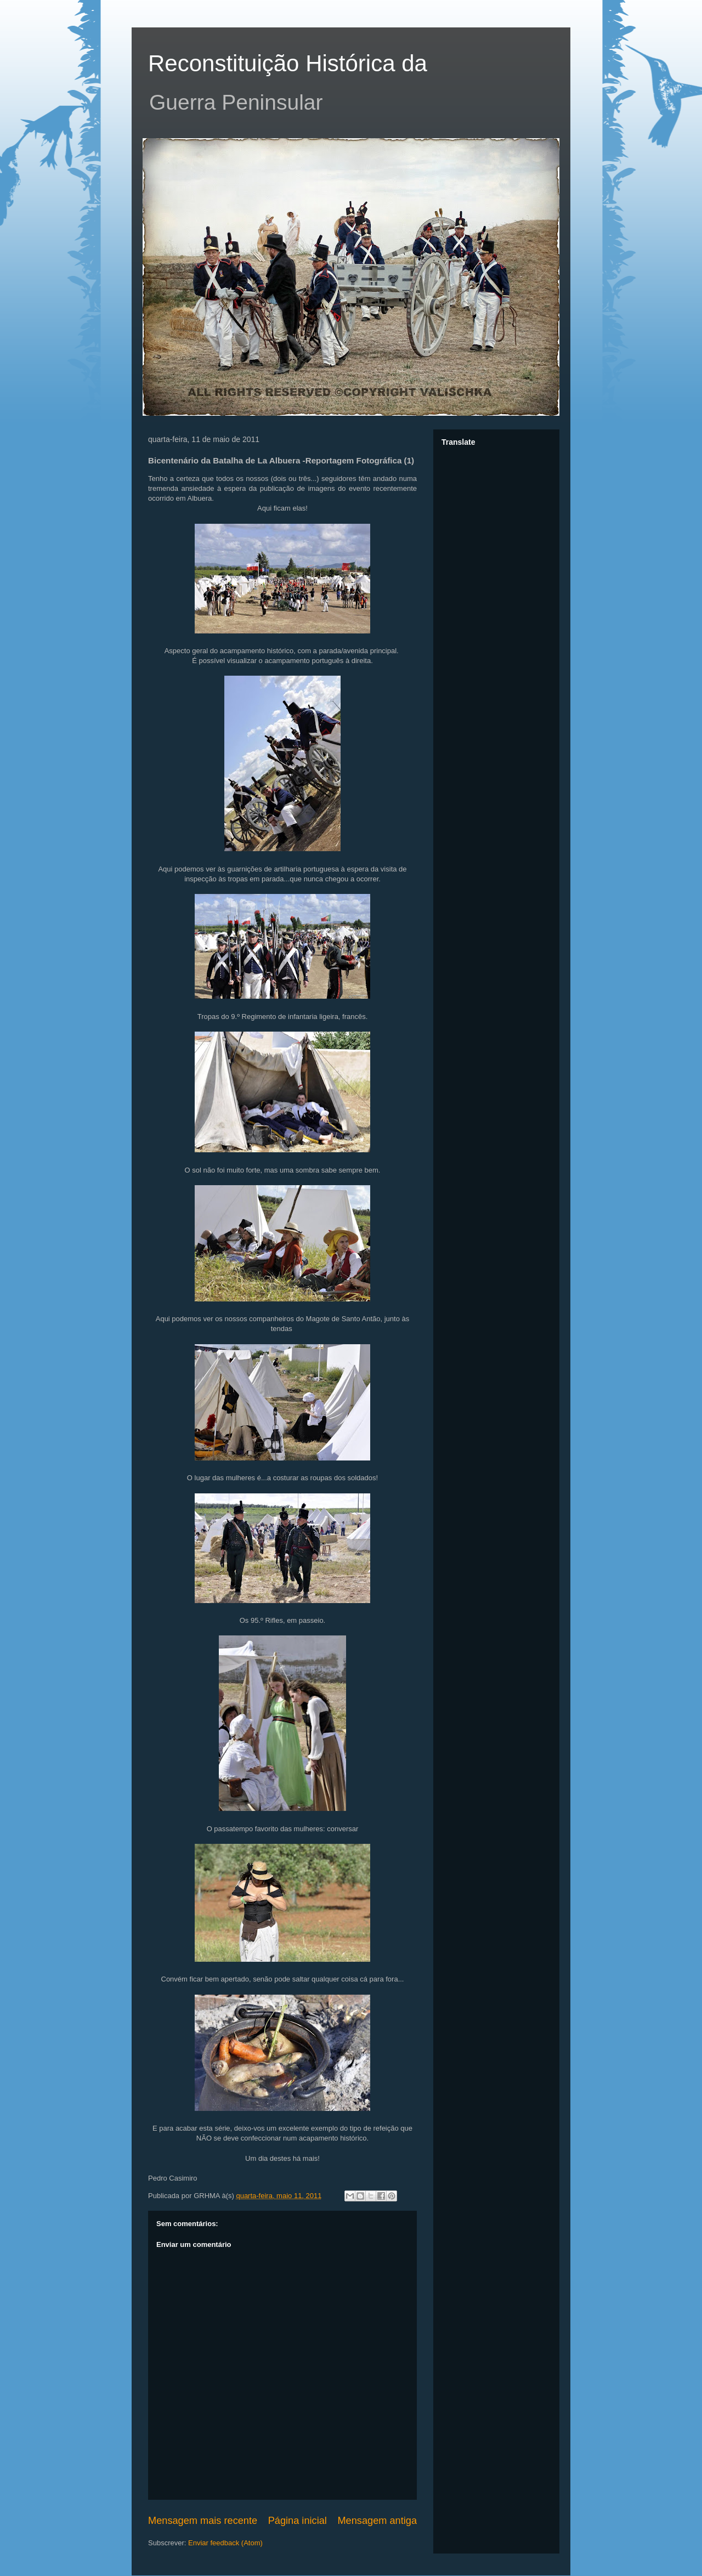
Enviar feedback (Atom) (225, 2543)
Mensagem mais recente (202, 2520)
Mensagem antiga (377, 2520)
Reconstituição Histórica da (287, 63)
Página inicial (297, 2520)
